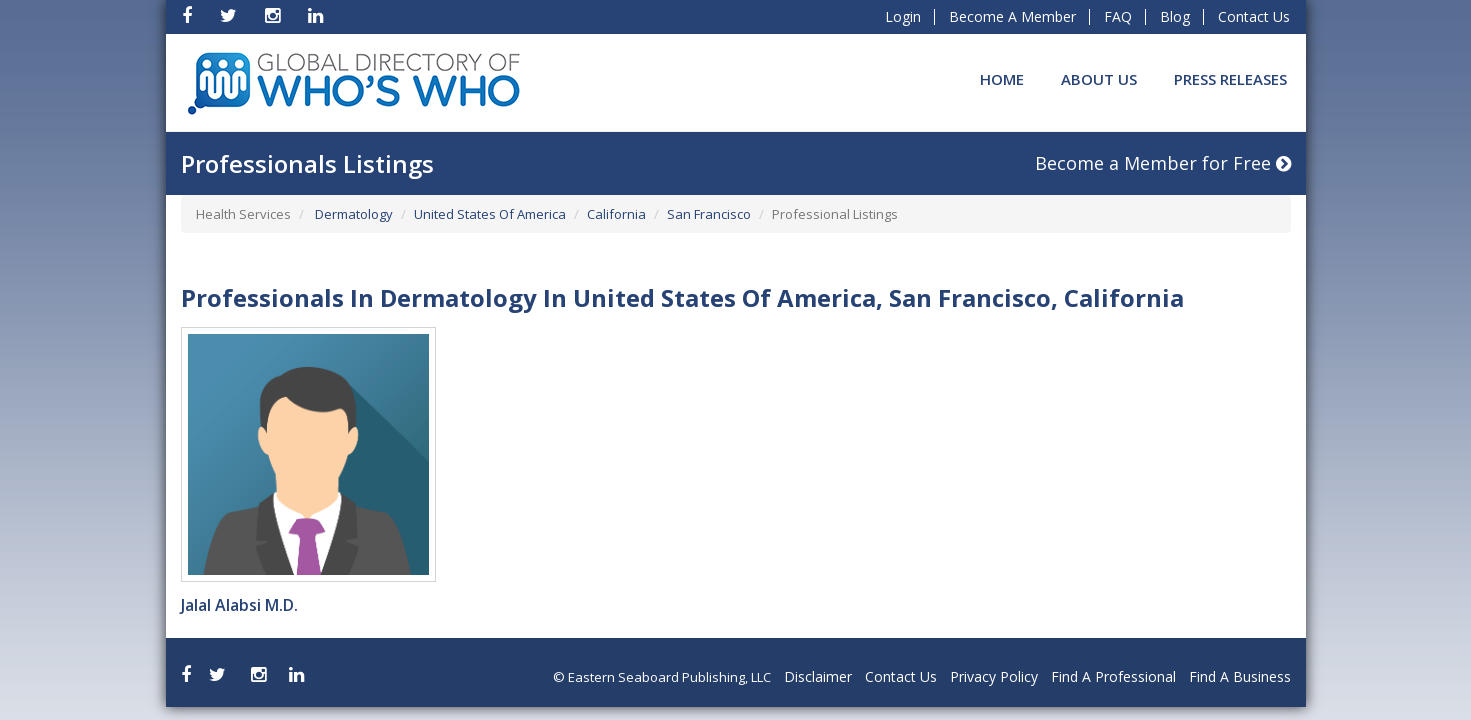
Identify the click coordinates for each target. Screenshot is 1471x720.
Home (1002, 79)
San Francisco (709, 214)
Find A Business (1240, 676)
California (616, 214)
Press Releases (1230, 79)
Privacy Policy (994, 676)
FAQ (1118, 16)
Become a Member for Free (1163, 163)
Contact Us (1254, 16)
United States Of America (490, 214)
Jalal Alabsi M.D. (239, 605)
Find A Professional (1113, 676)
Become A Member (1012, 16)
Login (903, 16)
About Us (1099, 79)
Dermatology (352, 214)
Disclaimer (818, 676)
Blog (1175, 16)
